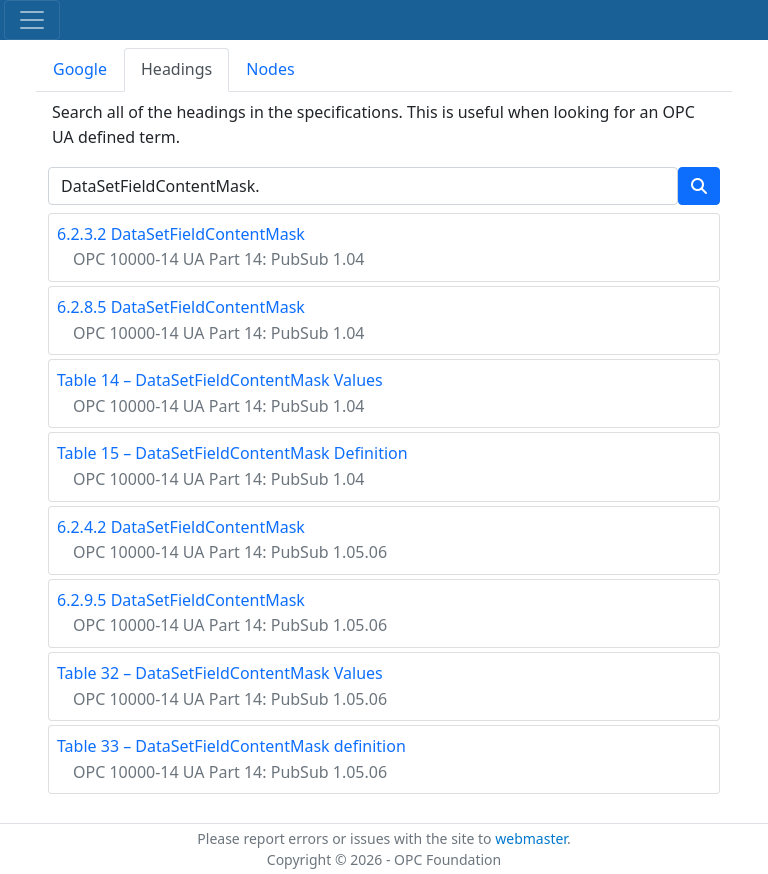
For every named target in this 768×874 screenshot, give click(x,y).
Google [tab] (80, 69)
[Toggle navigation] (32, 20)
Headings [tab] (176, 69)
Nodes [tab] (270, 69)
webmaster (531, 838)
